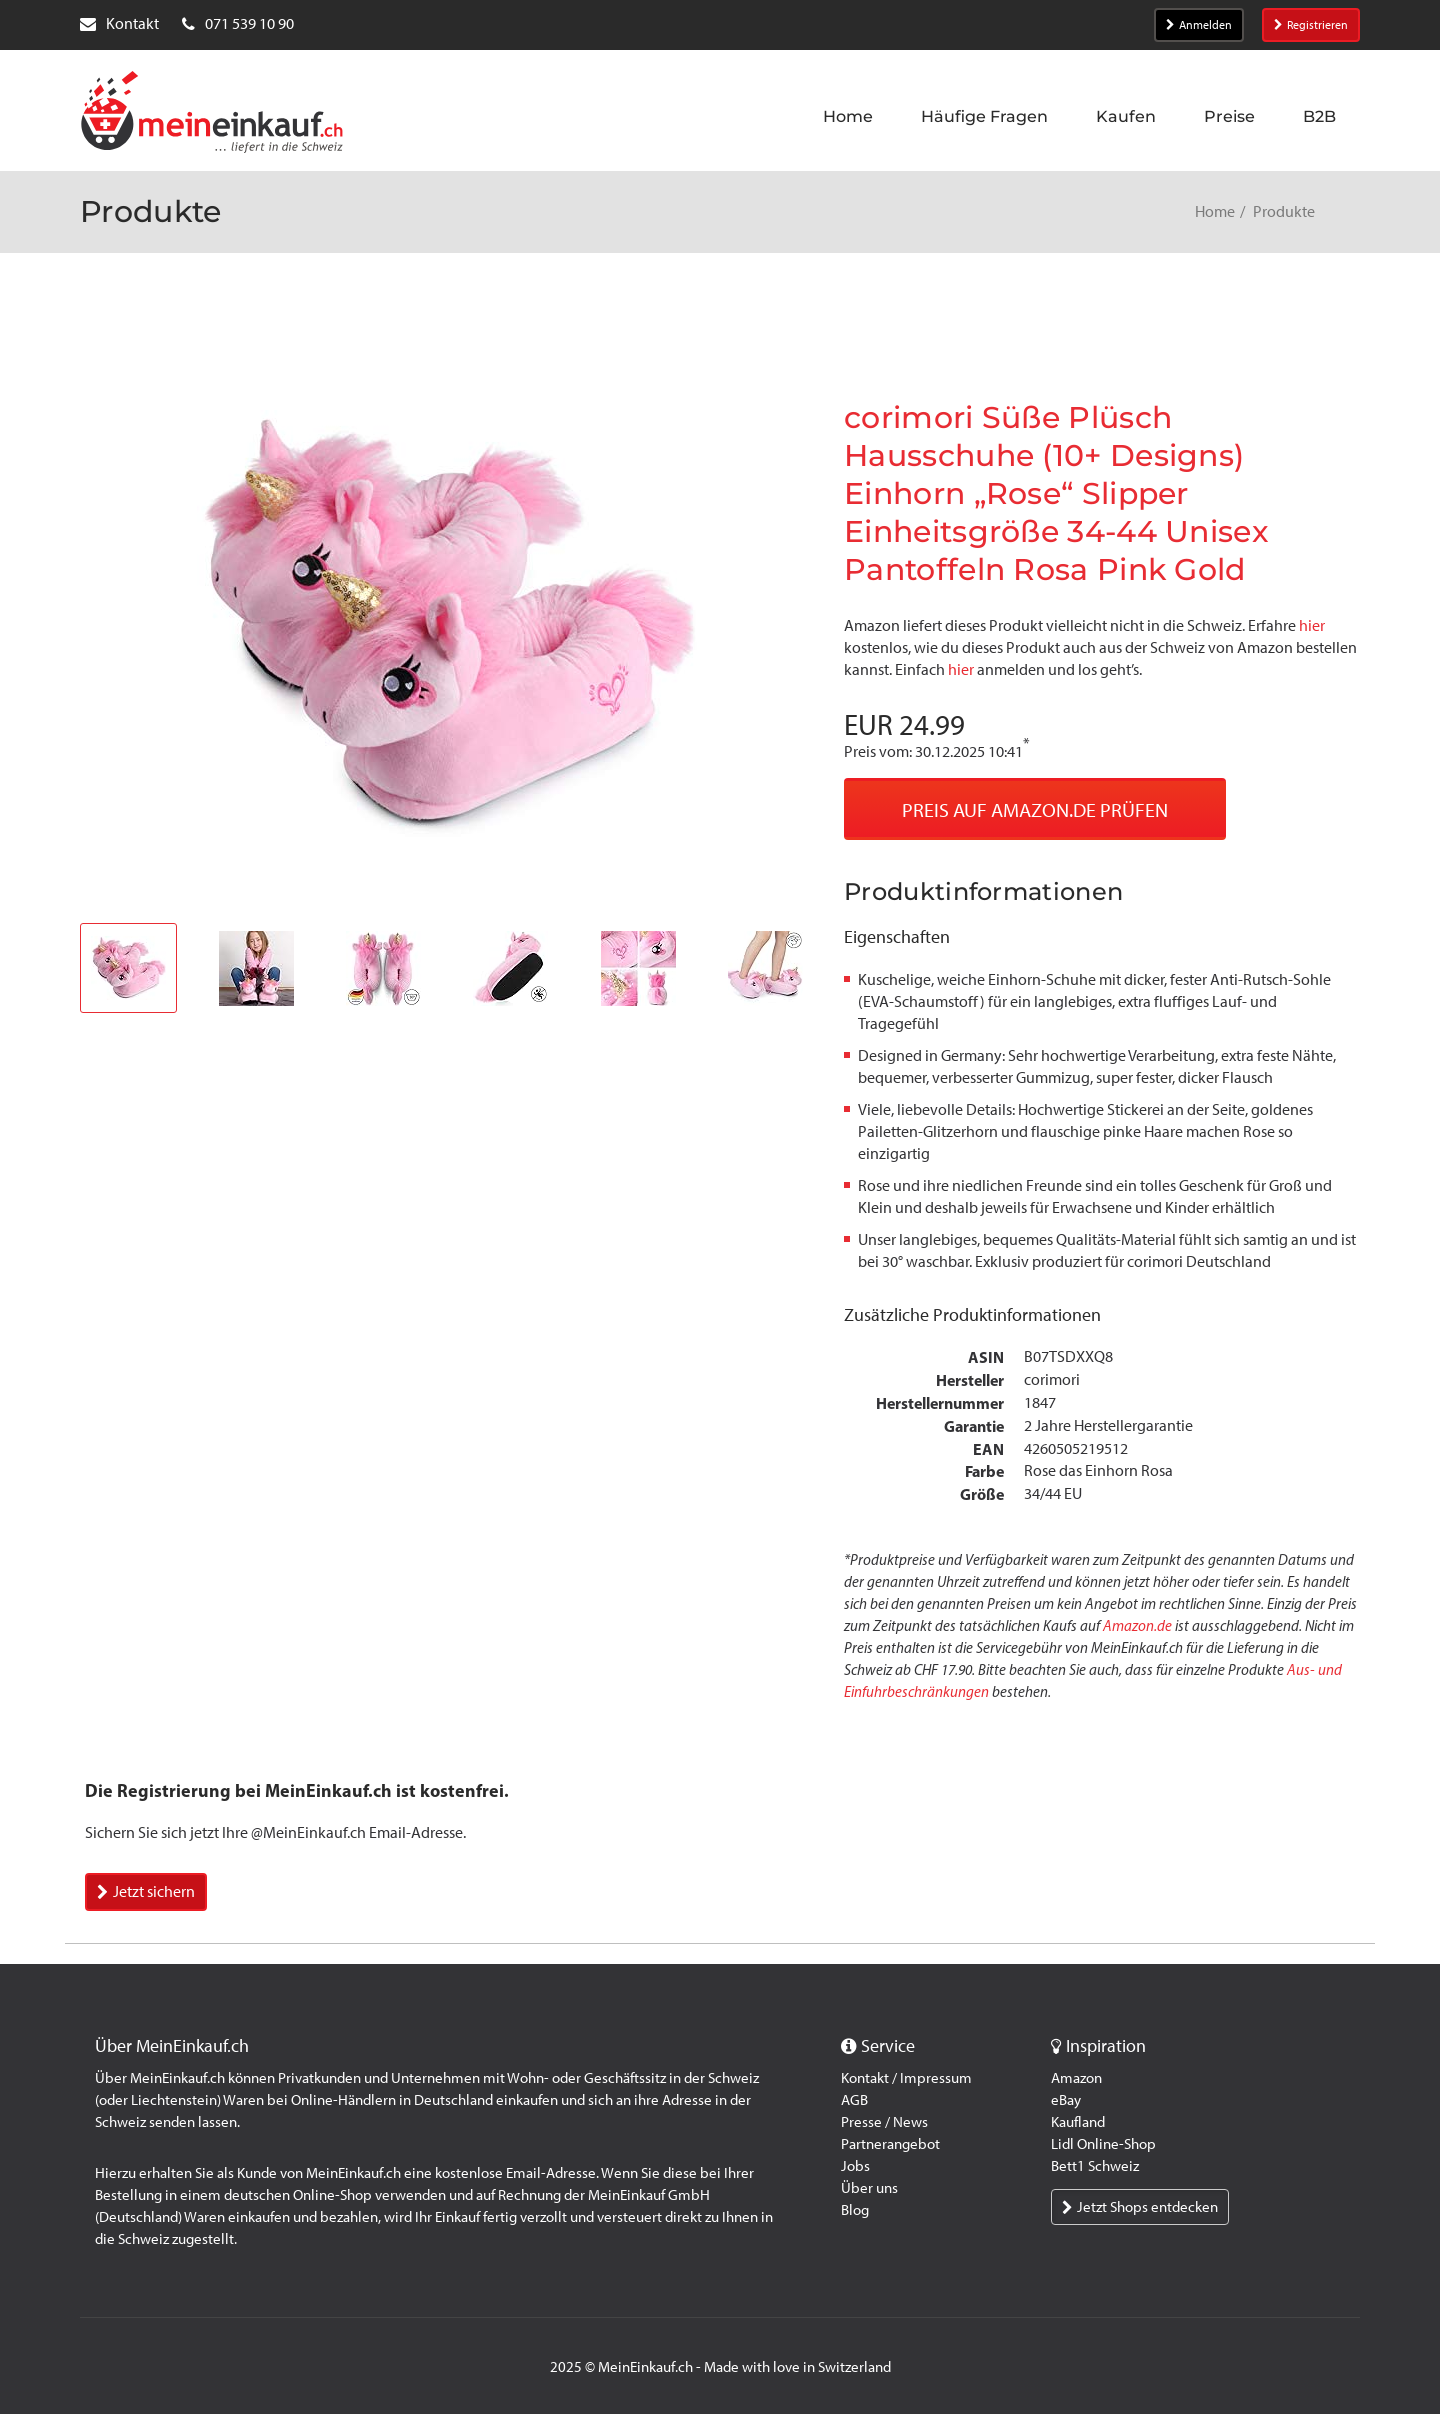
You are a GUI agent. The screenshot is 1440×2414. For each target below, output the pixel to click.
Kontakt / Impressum (906, 2078)
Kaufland (1078, 2122)
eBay (1066, 2100)
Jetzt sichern (146, 1891)
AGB (854, 2100)
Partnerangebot (890, 2144)
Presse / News (884, 2122)
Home (1215, 211)
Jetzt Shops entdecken (1140, 2207)
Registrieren (1311, 25)
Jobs (855, 2166)
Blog (855, 2210)
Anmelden (1199, 25)
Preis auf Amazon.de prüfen (1035, 810)
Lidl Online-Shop (1103, 2144)
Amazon (1076, 2078)
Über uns (869, 2188)
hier (1312, 625)
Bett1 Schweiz (1095, 2166)
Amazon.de (1137, 1626)
